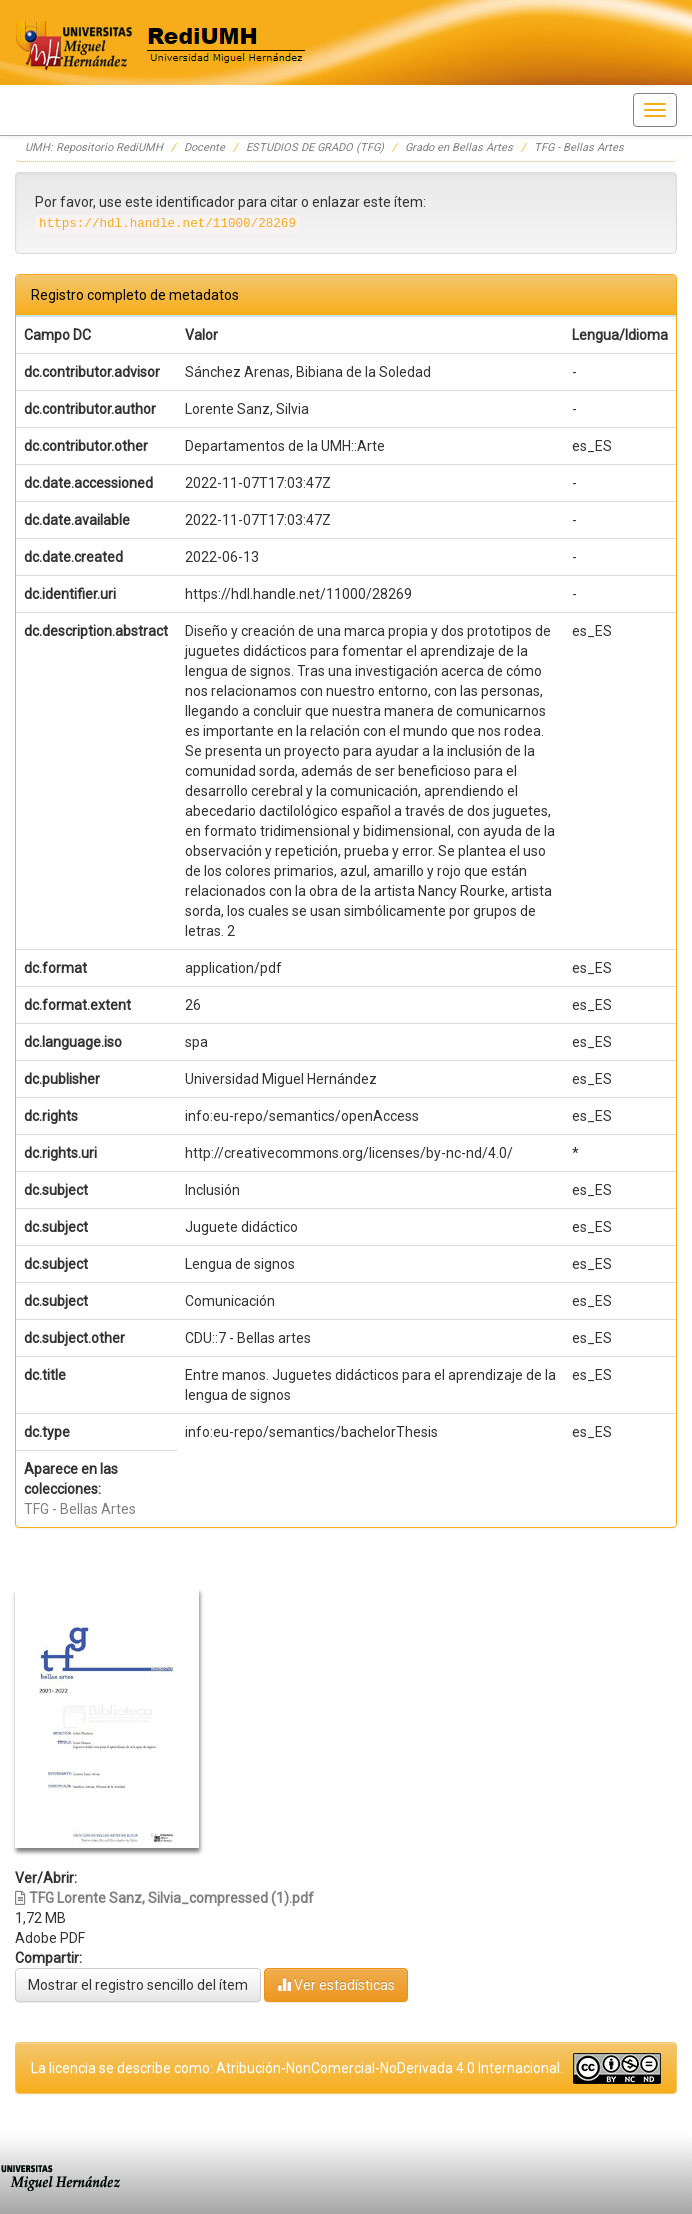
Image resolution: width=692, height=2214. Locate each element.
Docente (204, 147)
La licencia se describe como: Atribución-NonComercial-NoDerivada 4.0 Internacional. (297, 2068)
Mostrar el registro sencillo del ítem (138, 1985)
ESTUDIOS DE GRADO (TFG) (315, 147)
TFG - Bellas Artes (579, 147)
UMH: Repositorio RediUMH (94, 147)
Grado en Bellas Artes (459, 147)
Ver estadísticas (336, 1984)
